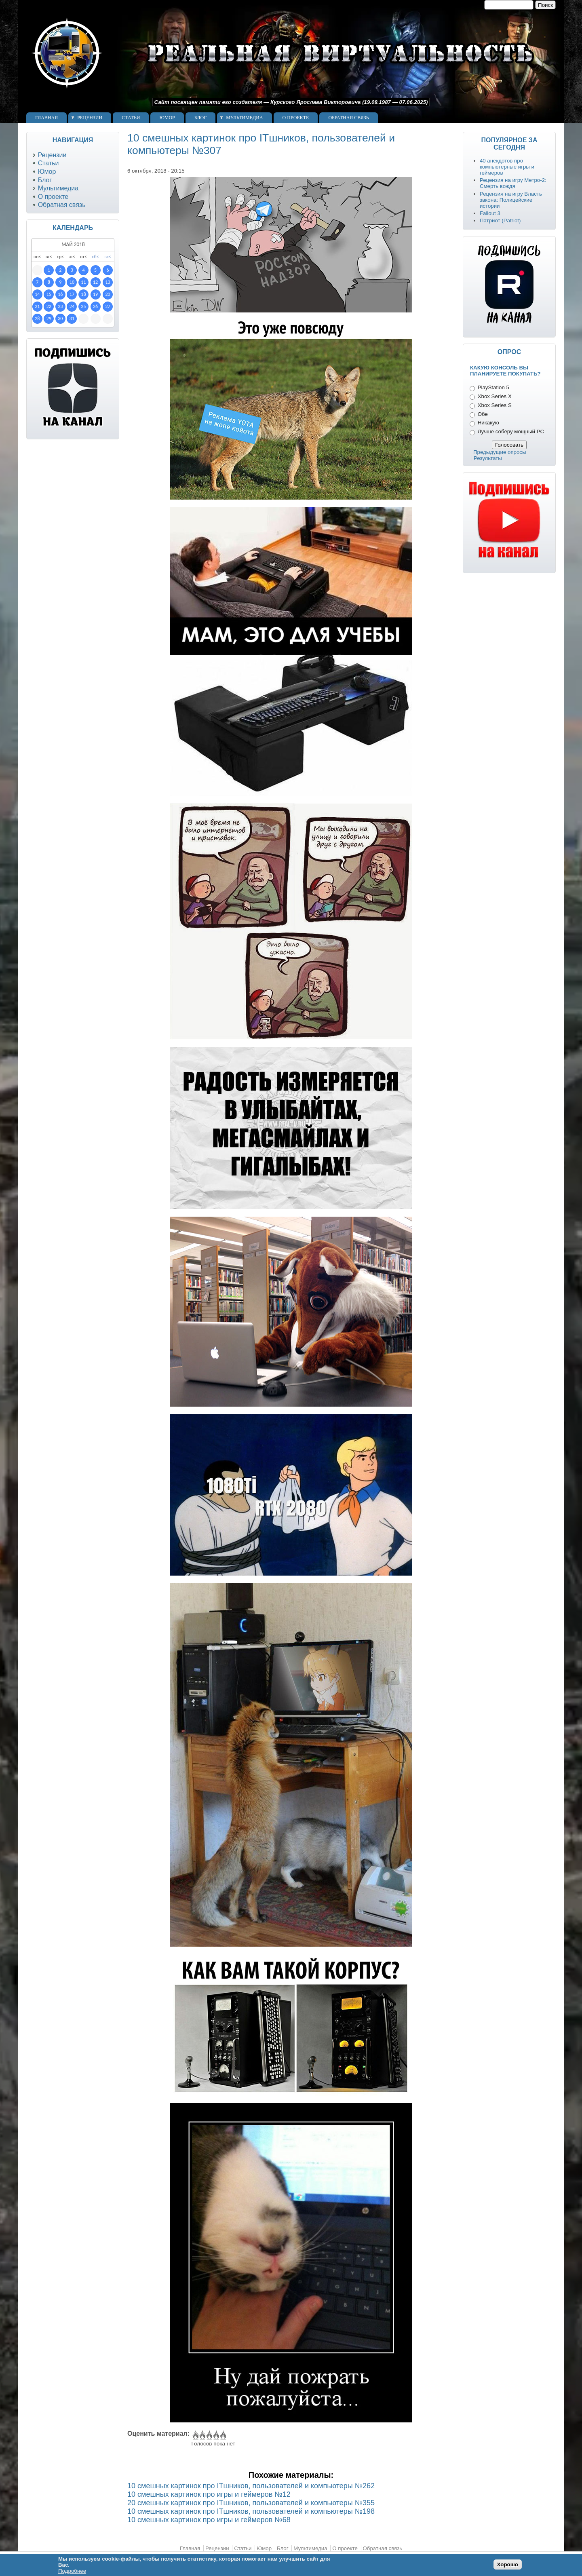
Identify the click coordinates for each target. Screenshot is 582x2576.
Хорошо (507, 2564)
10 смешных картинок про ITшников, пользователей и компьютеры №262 (251, 2486)
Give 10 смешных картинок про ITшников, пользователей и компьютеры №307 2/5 (201, 2435)
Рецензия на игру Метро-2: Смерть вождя (513, 183)
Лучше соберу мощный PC (511, 431)
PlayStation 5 (493, 387)
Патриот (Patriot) (500, 220)
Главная (46, 117)
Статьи (131, 117)
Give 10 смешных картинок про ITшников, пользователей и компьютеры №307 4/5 (215, 2435)
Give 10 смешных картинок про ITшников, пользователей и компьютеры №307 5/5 (222, 2435)
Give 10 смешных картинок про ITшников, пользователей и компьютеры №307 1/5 (195, 2435)
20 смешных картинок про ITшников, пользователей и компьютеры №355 (251, 2503)
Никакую (488, 423)
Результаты (488, 458)
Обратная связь (348, 117)
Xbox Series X (495, 396)
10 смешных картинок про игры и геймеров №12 (209, 2494)
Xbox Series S (495, 405)
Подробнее (72, 2571)
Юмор (167, 117)
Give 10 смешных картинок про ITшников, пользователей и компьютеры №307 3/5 (208, 2435)
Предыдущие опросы (499, 452)
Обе (483, 414)
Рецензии (89, 117)
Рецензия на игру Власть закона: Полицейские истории (511, 200)
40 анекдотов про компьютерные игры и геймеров (507, 167)
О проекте (296, 117)
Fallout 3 (490, 213)
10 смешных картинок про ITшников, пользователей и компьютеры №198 (251, 2511)
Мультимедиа (244, 117)
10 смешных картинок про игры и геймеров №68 (209, 2520)
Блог (200, 117)
